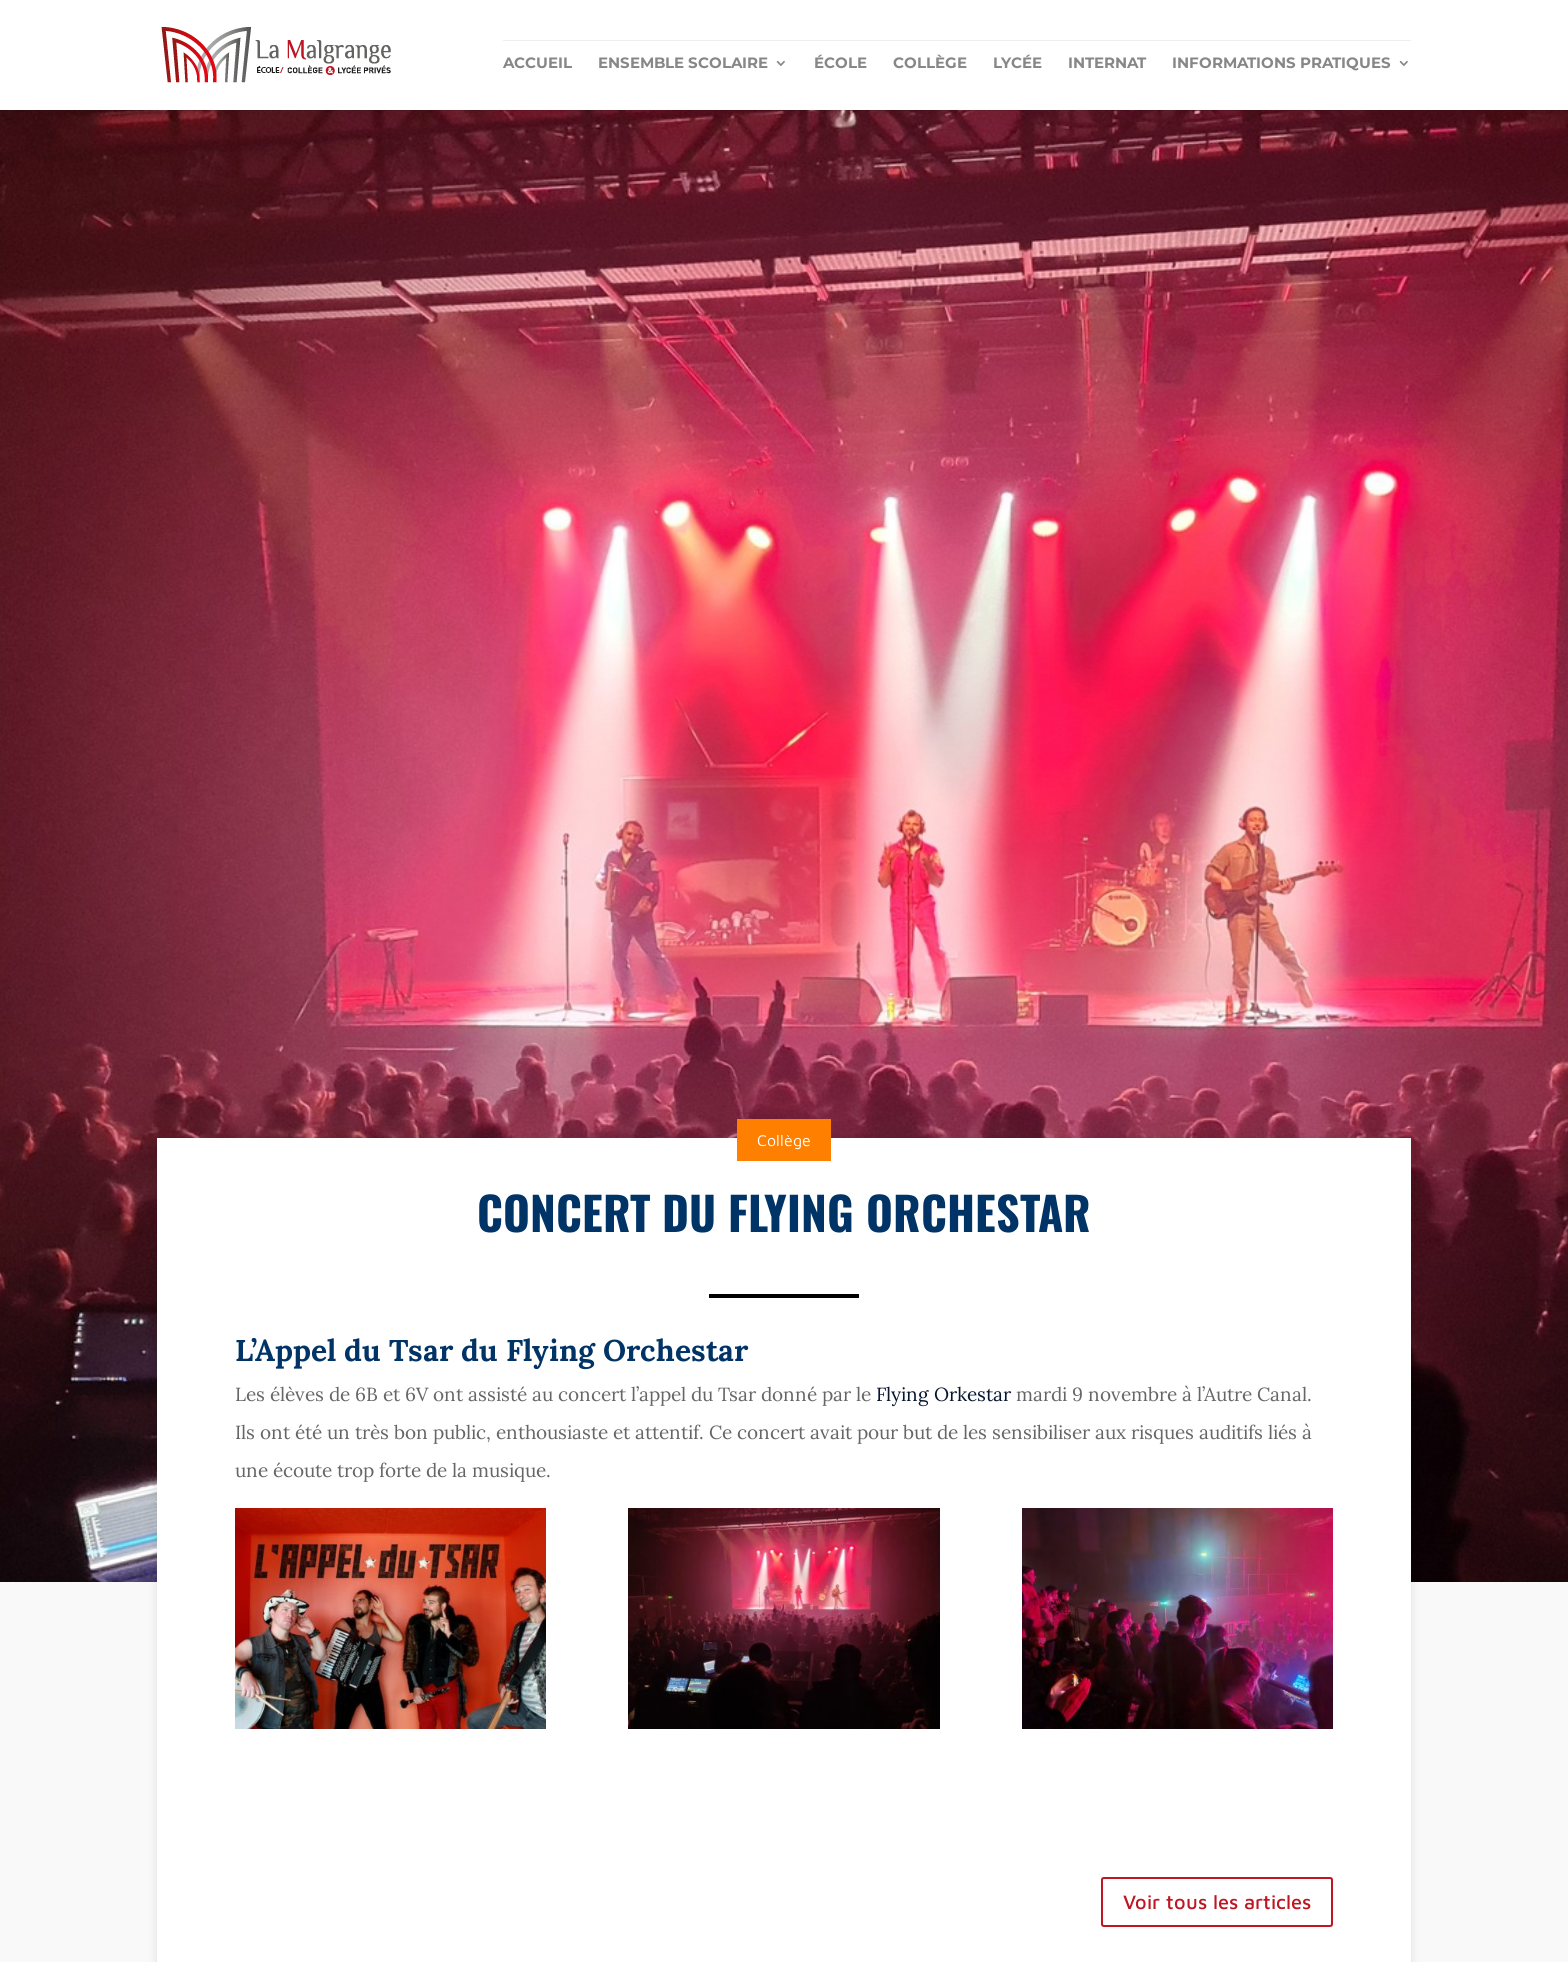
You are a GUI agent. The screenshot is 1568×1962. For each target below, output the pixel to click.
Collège (930, 64)
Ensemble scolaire (683, 64)
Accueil (537, 64)
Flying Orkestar (946, 1394)
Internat (1107, 64)
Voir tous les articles (1217, 1901)
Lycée (1017, 64)
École (840, 64)
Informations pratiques (1281, 64)
